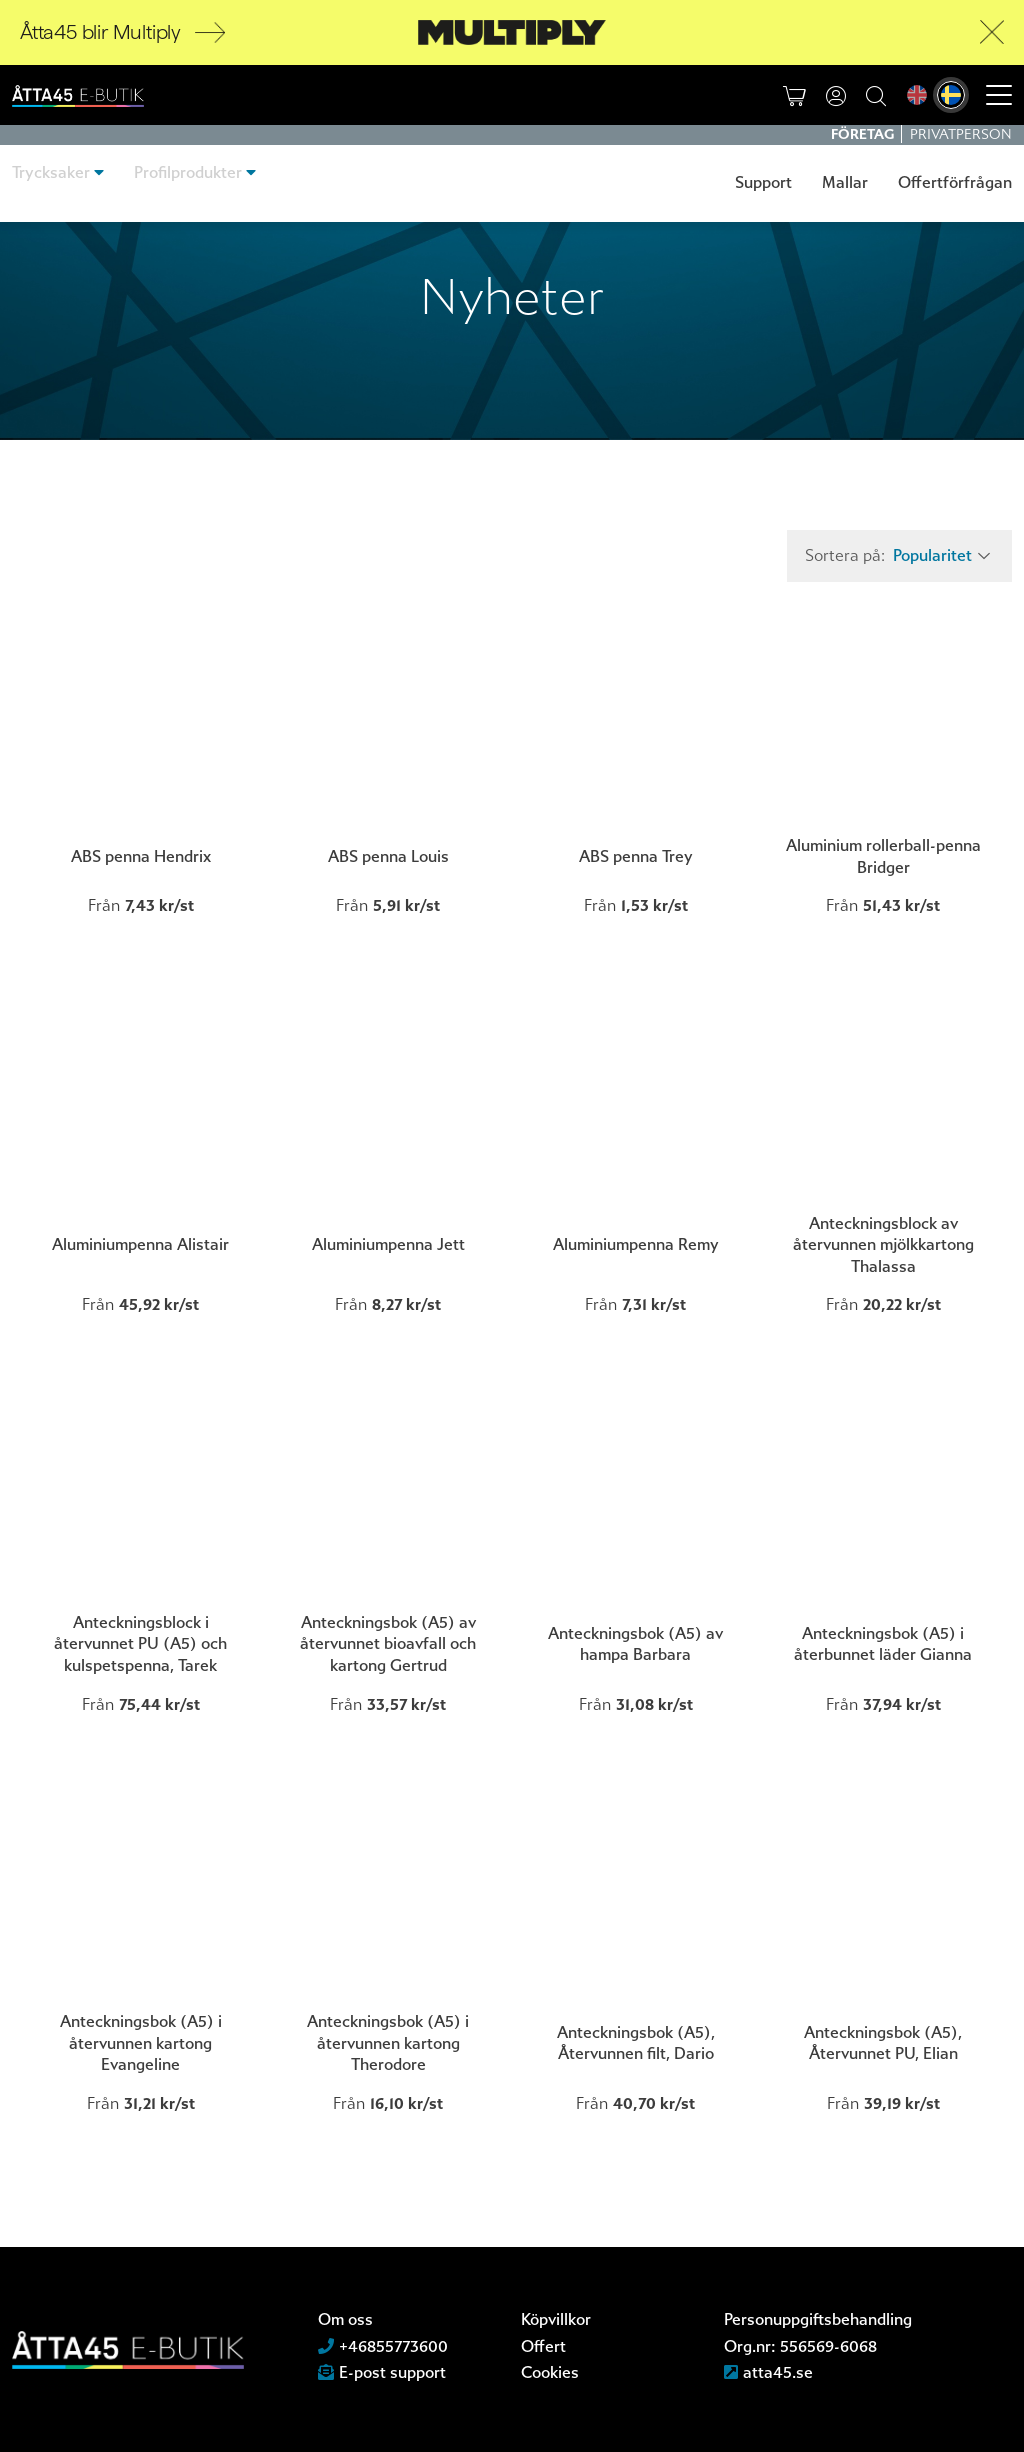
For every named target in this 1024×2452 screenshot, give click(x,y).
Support (763, 182)
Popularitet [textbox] (932, 555)
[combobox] (939, 556)
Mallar (845, 182)
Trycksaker (51, 182)
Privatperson (961, 134)
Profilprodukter (188, 182)
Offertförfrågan (955, 182)
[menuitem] (917, 97)
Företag (864, 134)
